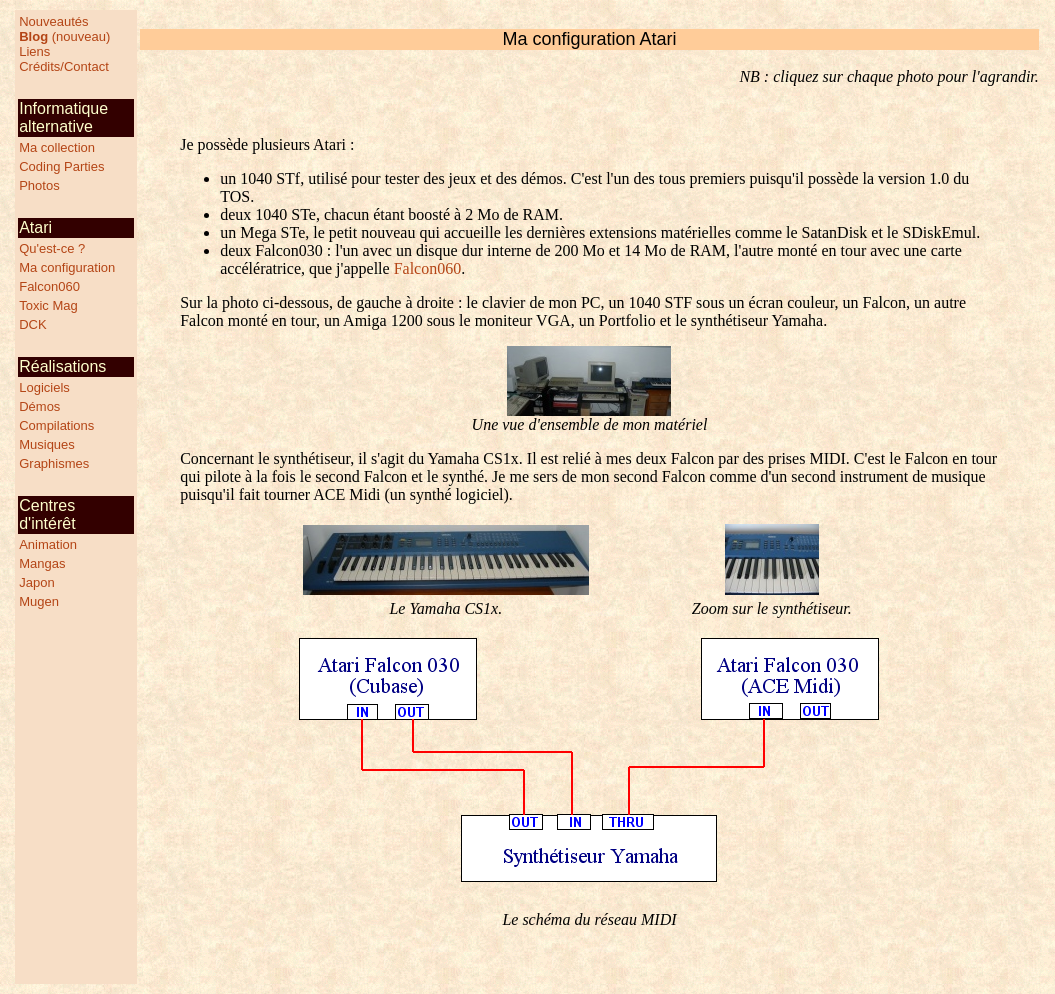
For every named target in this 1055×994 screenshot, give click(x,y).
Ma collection (57, 147)
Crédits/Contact (64, 66)
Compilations (56, 425)
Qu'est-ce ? (52, 248)
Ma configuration (67, 267)
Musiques (47, 444)
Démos (39, 406)
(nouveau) (64, 36)
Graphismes (54, 463)
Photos (39, 185)
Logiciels (44, 387)
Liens (34, 51)
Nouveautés (53, 21)
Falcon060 (49, 286)
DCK (32, 324)
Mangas (42, 563)
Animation (48, 544)
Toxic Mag (48, 305)
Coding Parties (61, 166)
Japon (36, 582)
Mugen (39, 601)
